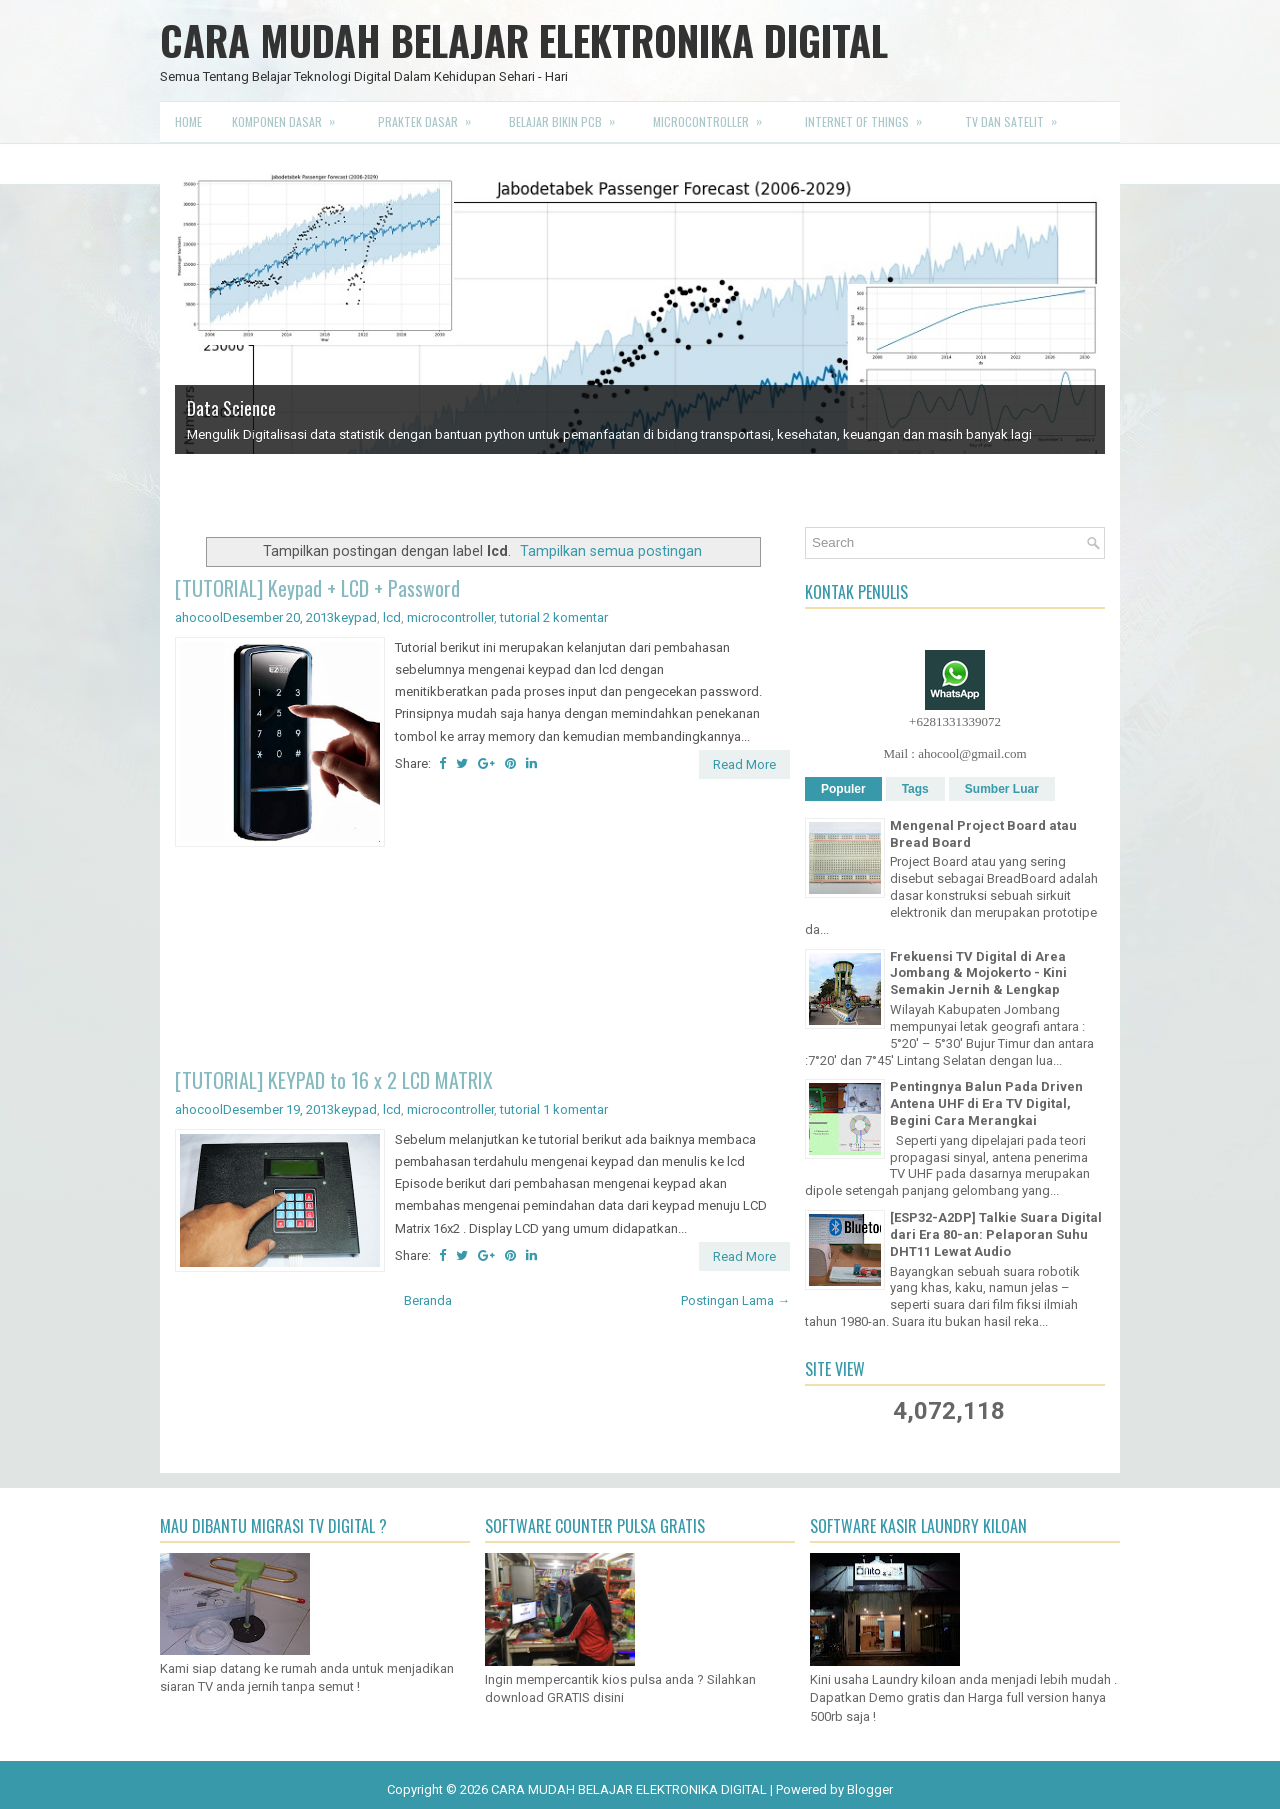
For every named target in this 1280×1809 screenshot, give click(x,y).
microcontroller (450, 617)
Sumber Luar (1002, 789)
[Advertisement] (482, 960)
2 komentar (575, 617)
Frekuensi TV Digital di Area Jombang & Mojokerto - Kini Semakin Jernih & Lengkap (978, 973)
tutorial (520, 617)
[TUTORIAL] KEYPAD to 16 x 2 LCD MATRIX (334, 1080)
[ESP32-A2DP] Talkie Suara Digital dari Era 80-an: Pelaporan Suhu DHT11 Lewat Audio (996, 1234)
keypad (355, 617)
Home (188, 121)
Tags (915, 789)
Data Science (231, 408)
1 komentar (575, 1109)
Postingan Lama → (735, 1300)
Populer (843, 789)
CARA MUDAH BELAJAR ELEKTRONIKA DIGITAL (524, 40)
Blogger (870, 1789)
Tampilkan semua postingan (611, 551)
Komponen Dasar (290, 116)
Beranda (428, 1300)
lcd (392, 617)
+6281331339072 (955, 721)
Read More (744, 764)
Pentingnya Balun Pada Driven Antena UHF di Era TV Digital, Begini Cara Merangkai (986, 1103)
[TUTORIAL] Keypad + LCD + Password (317, 588)
